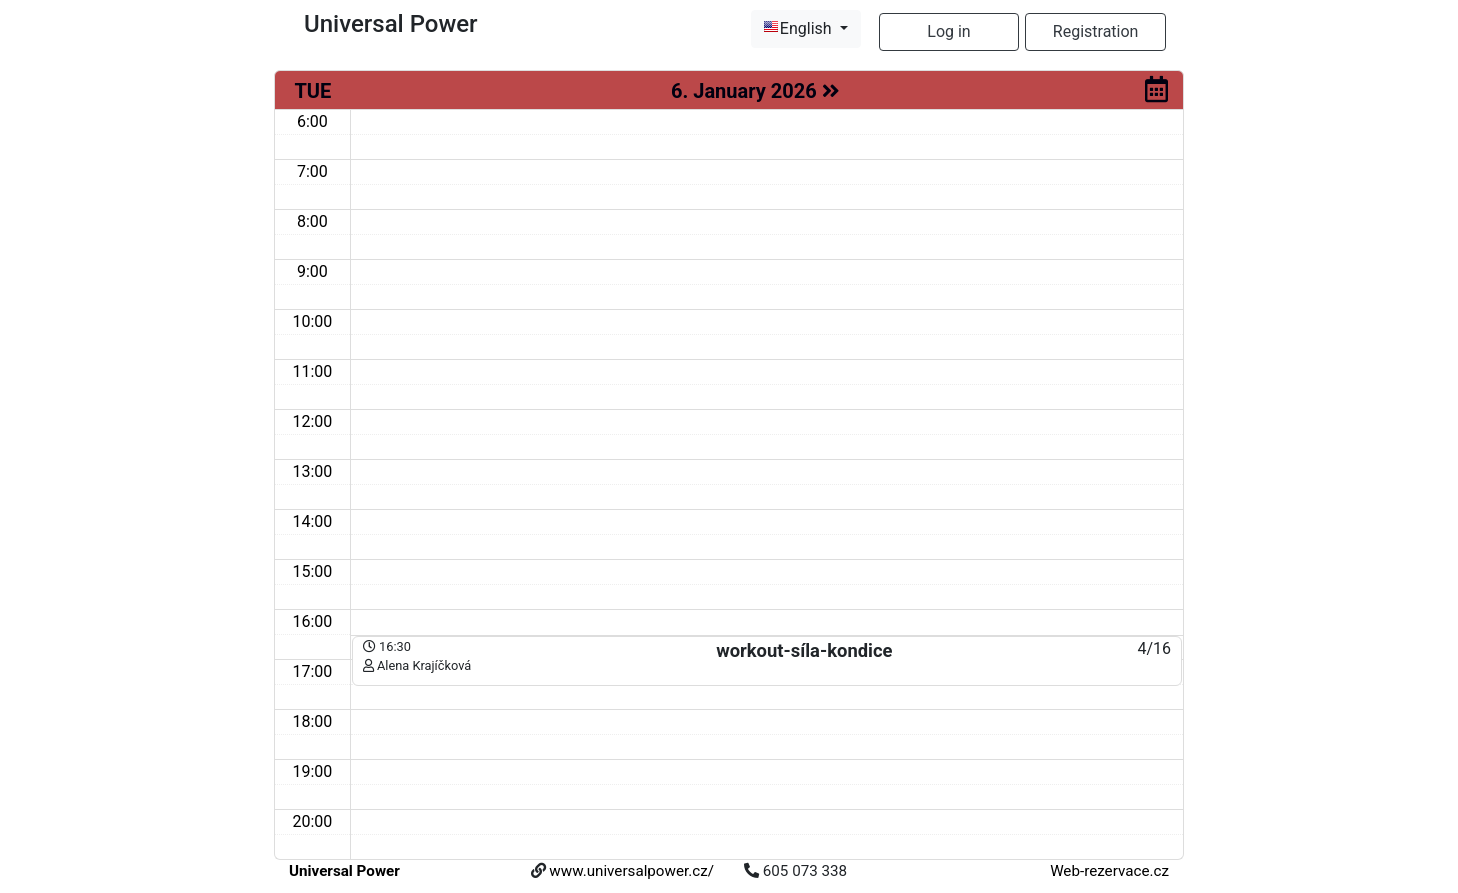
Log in (948, 31)
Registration (1096, 31)
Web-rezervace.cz (1109, 871)
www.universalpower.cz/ (631, 871)
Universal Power (344, 871)
